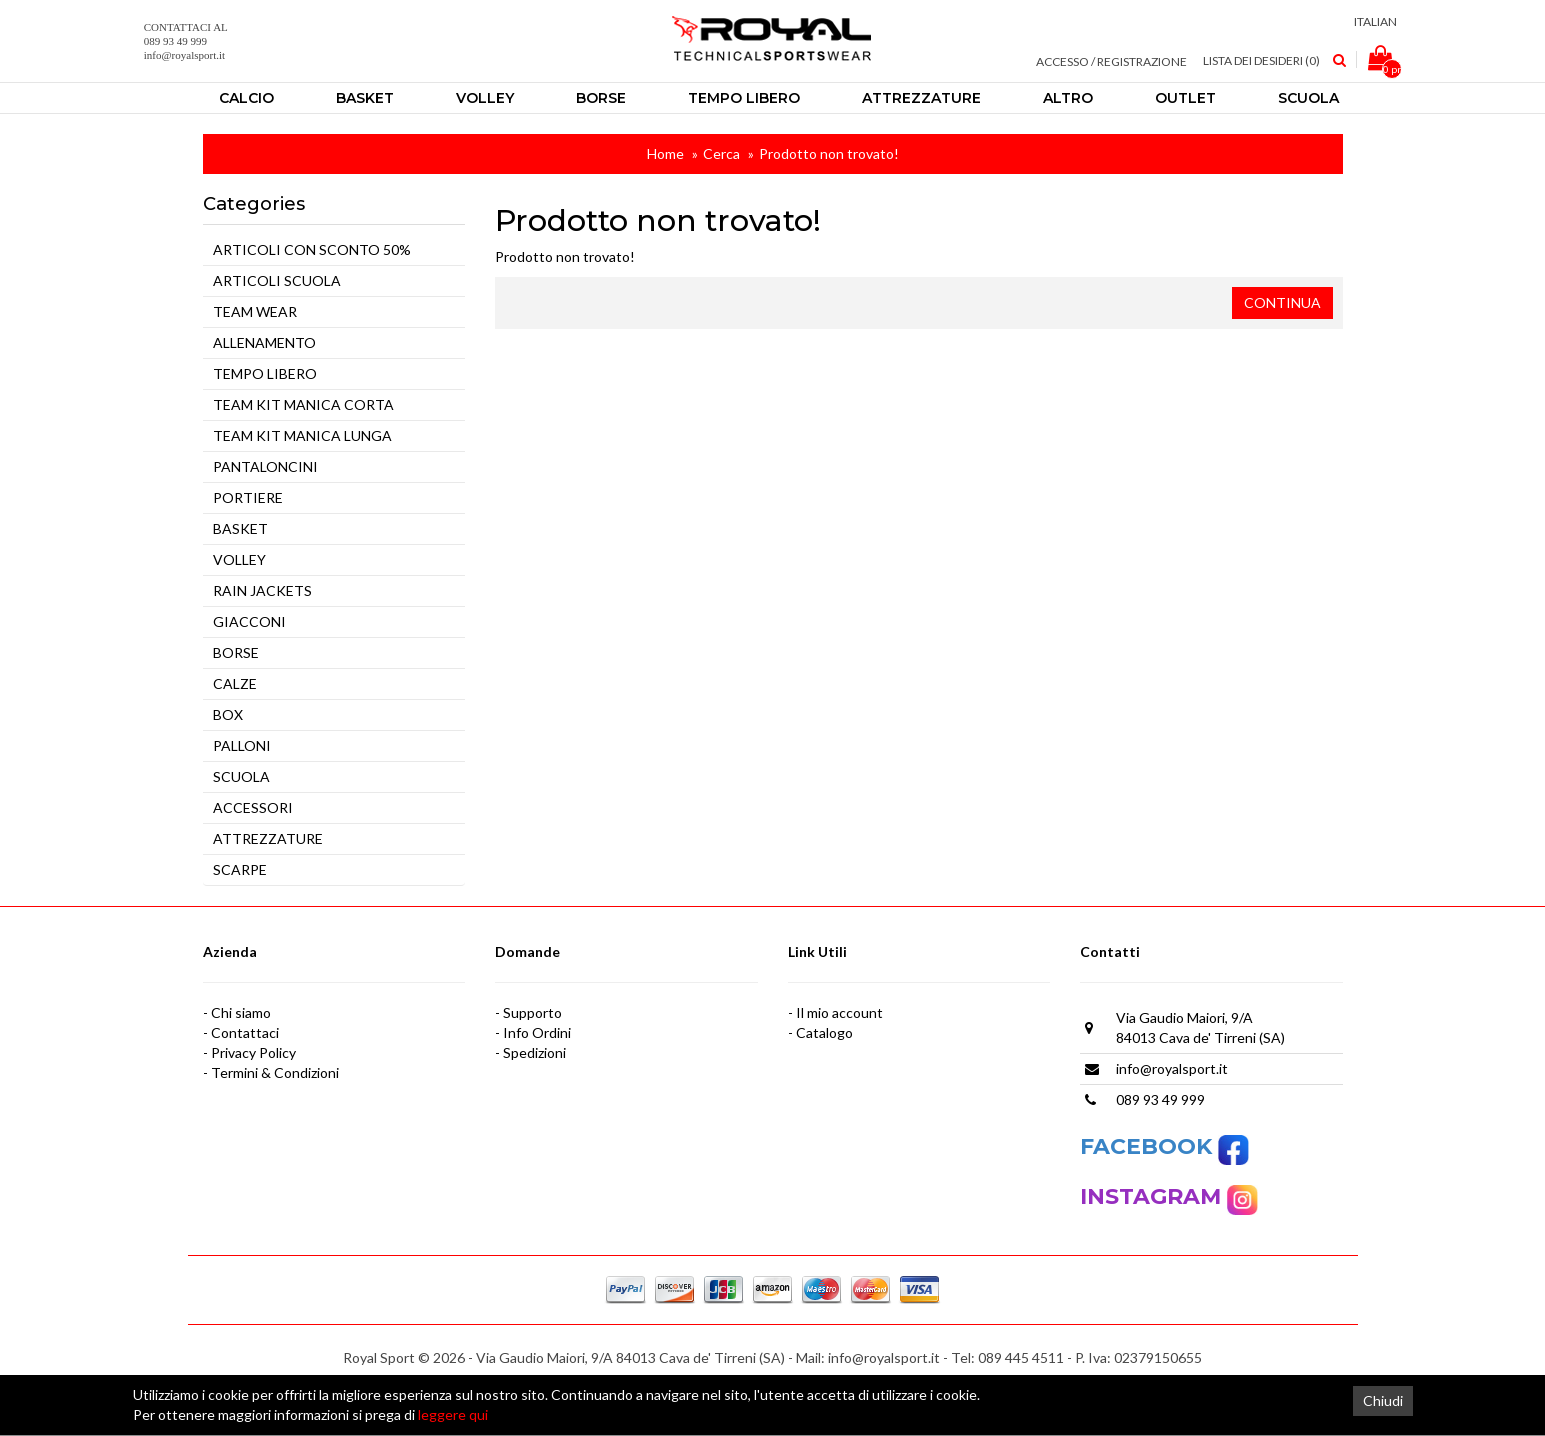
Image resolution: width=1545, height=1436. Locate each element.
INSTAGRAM (1153, 1196)
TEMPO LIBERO (265, 373)
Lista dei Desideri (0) (1261, 60)
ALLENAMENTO (264, 342)
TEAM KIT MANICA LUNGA (302, 435)
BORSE (236, 652)
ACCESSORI (253, 807)
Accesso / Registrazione (1111, 61)
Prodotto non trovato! (829, 153)
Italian (1377, 21)
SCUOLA (241, 776)
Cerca (721, 153)
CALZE (235, 683)
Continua (1282, 302)
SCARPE (240, 869)
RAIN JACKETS (262, 590)
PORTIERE (248, 497)
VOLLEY (239, 559)
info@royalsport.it (1172, 1068)
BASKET (240, 528)
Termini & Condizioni (275, 1072)
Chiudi (1383, 1400)
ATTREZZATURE (268, 838)
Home (665, 153)
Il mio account (839, 1012)
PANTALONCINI (265, 466)
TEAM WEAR (255, 311)
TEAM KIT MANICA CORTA (303, 404)
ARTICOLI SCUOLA (277, 280)
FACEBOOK (1164, 1146)
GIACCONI (249, 621)
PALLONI (242, 745)
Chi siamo (241, 1012)
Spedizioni (534, 1052)
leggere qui (453, 1414)
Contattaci (245, 1032)
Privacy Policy (253, 1052)
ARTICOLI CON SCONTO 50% (312, 249)
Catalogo (824, 1032)
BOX (228, 714)
